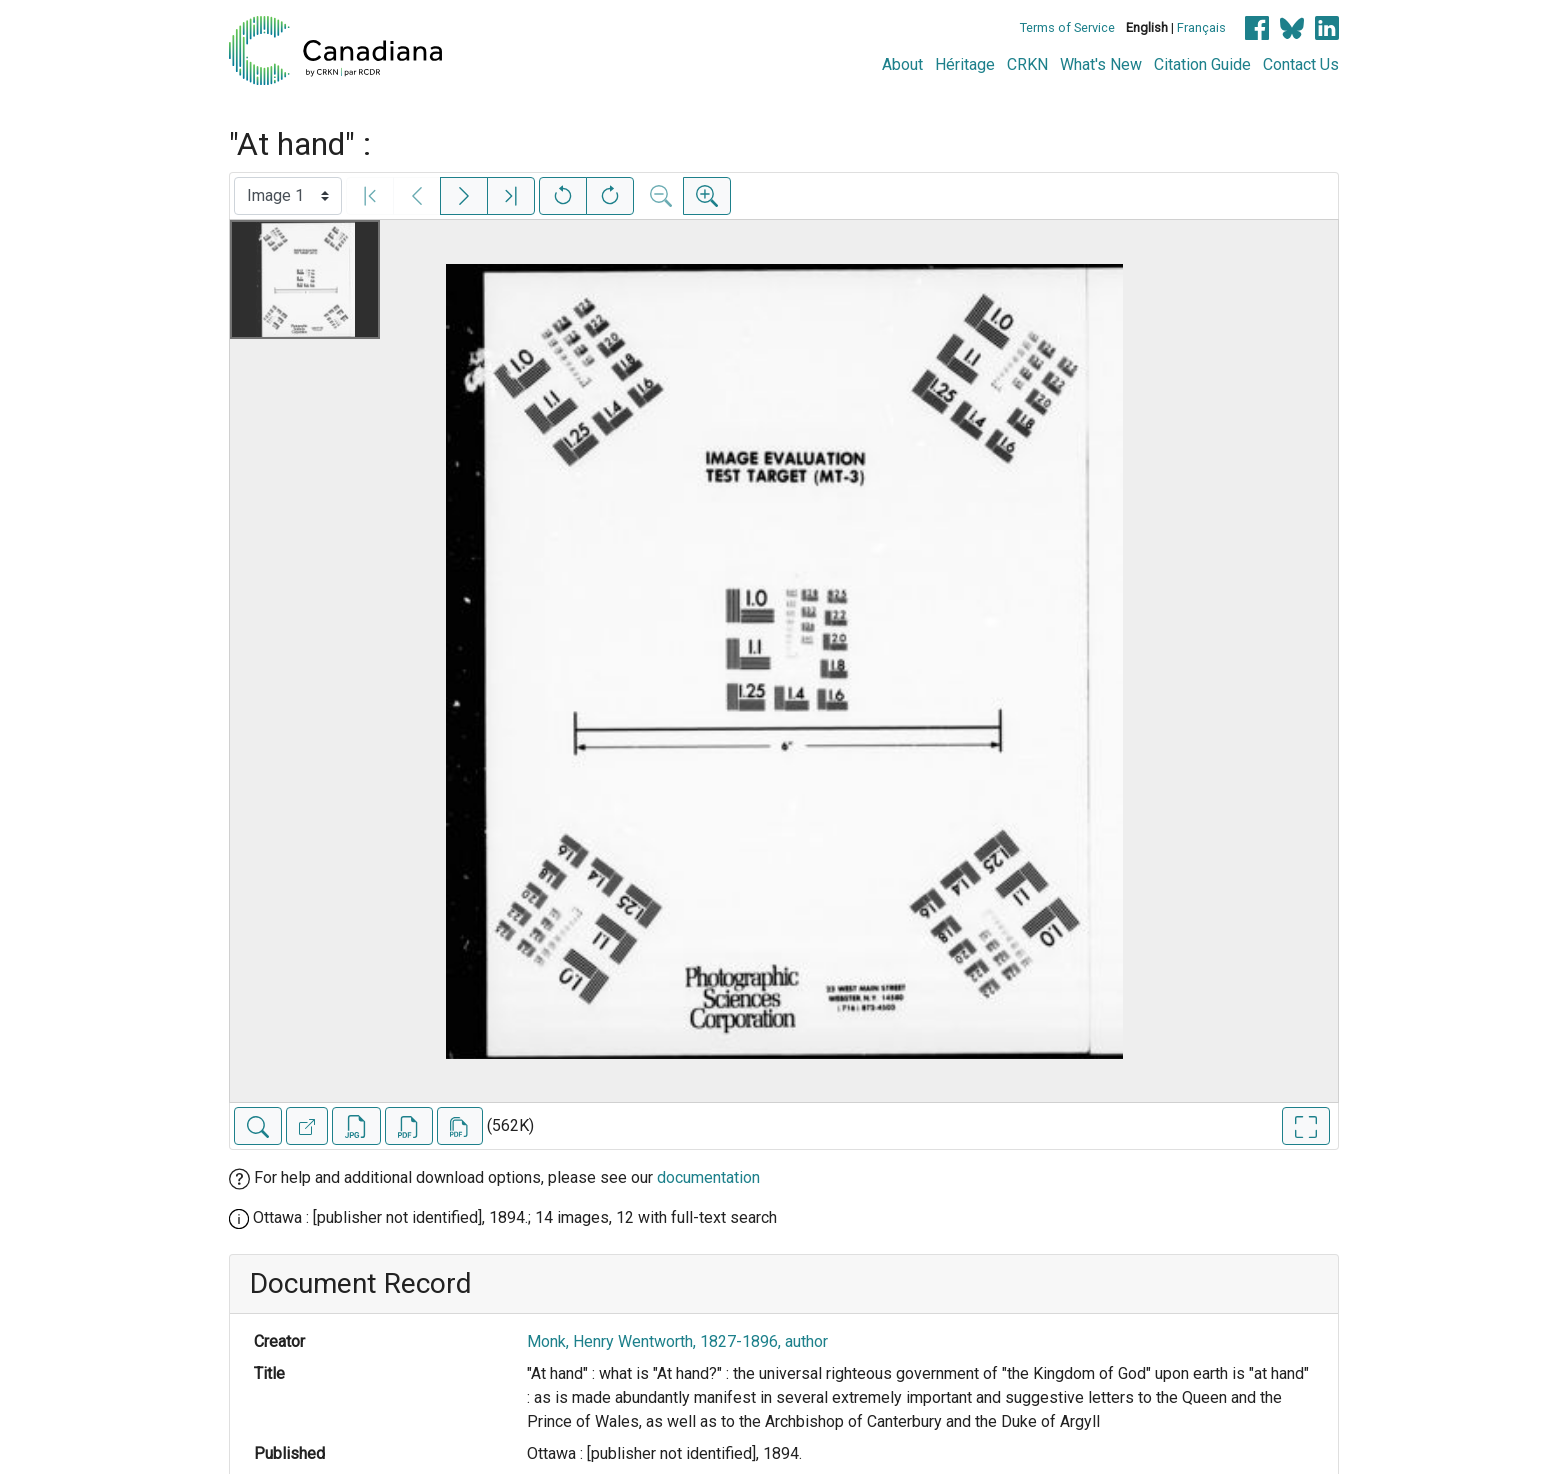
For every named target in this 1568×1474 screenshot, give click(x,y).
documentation (708, 1177)
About (902, 64)
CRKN (1027, 64)
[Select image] (288, 196)
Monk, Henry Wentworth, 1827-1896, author (677, 1341)
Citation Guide (1202, 64)
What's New (1101, 64)
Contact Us (1301, 64)
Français (1201, 27)
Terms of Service (1067, 27)
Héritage (965, 64)
